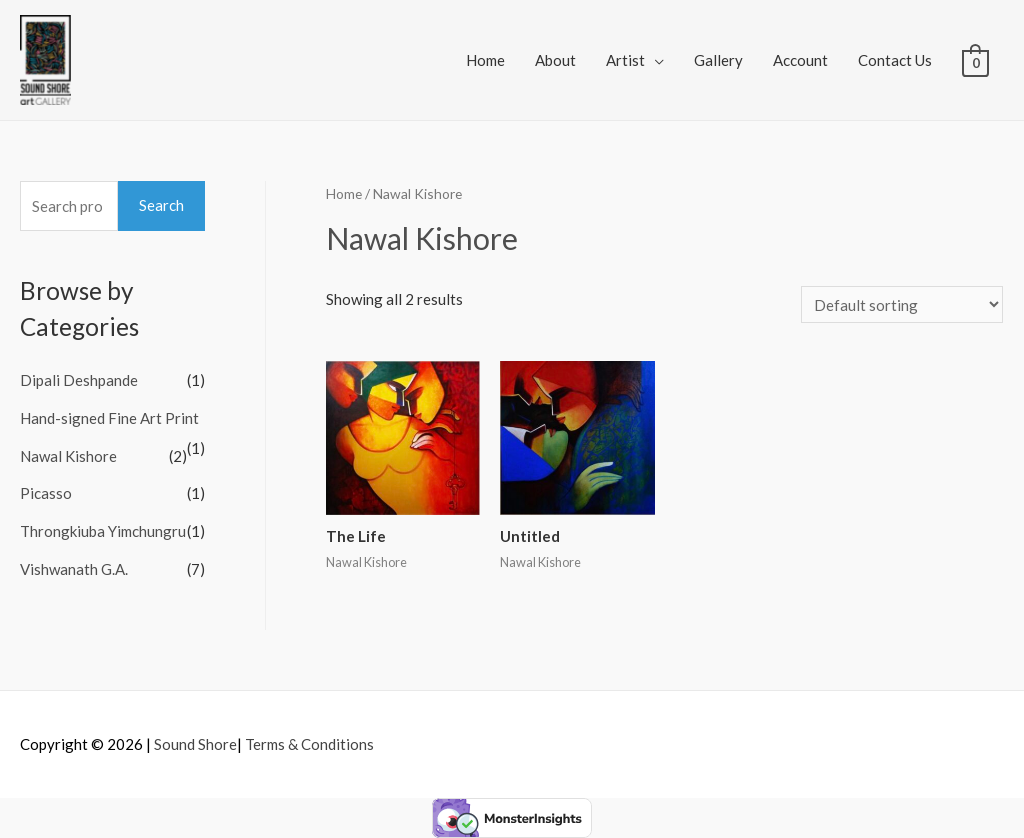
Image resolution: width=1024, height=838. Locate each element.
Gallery (718, 60)
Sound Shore (195, 744)
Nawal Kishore (68, 456)
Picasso (46, 493)
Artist (625, 60)
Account (800, 60)
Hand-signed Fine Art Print (109, 418)
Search (161, 205)
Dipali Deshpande (79, 380)
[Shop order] (902, 304)
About (555, 60)
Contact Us (895, 60)
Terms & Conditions (309, 744)
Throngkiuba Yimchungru (103, 531)
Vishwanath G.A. (74, 569)
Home (485, 60)
